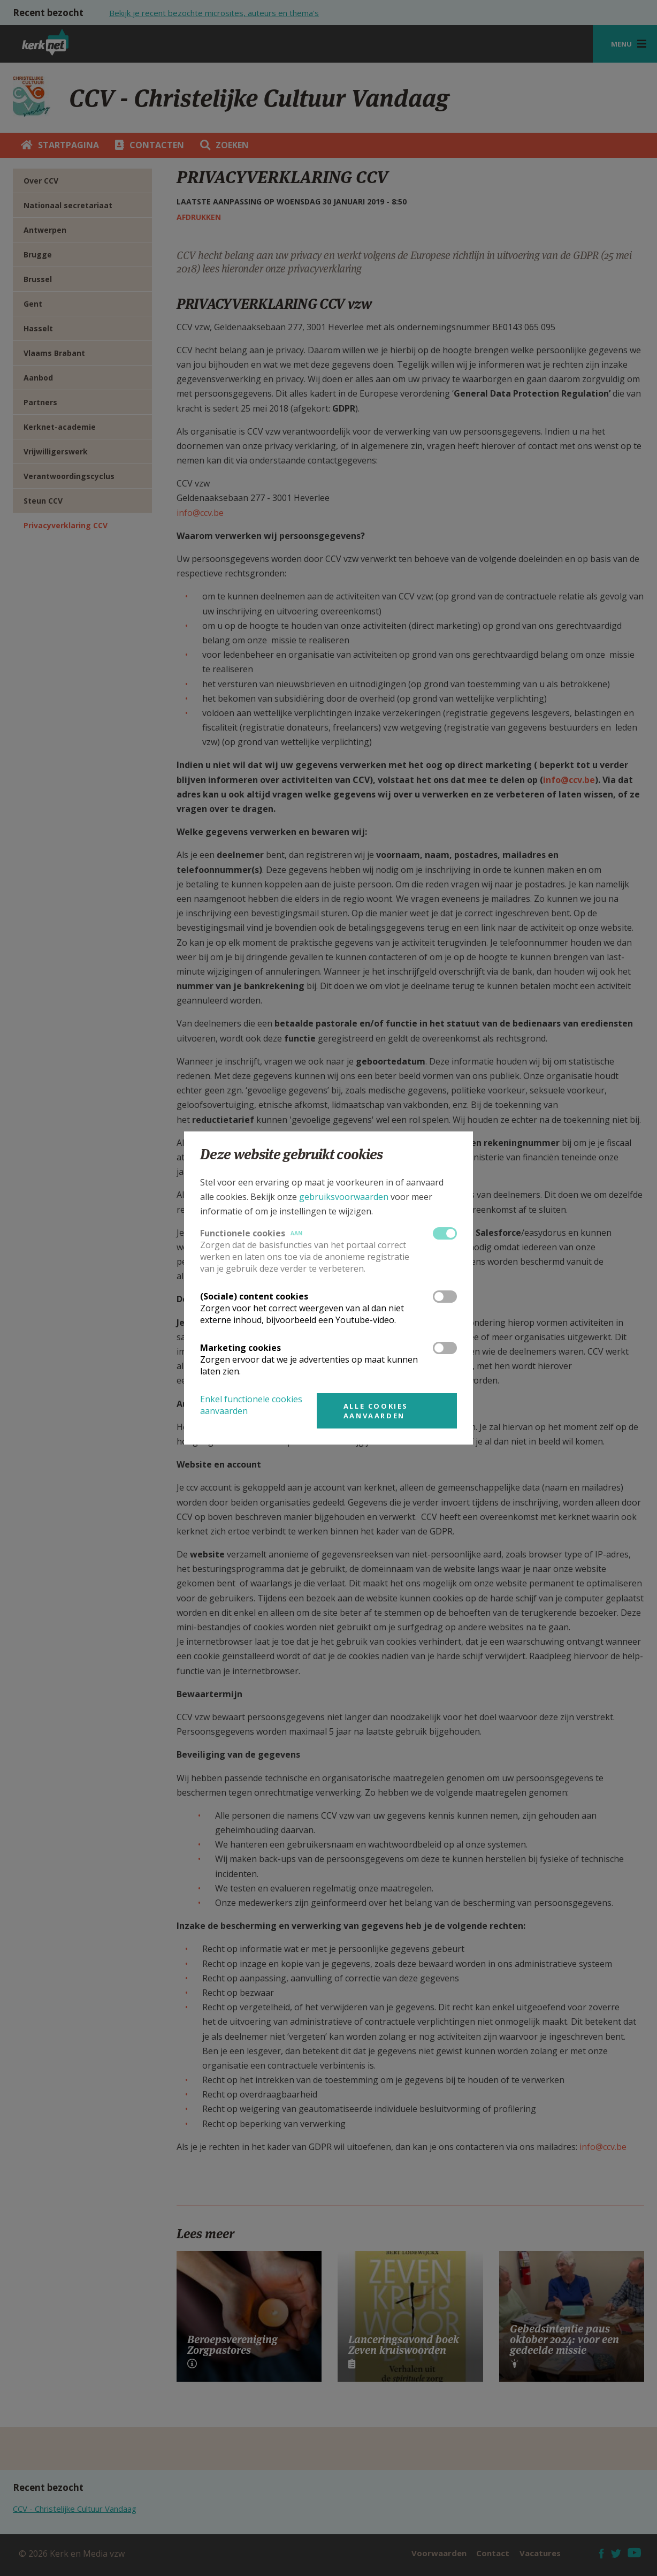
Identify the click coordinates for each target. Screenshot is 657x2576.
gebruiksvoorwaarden (343, 1197)
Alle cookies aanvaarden (375, 1410)
